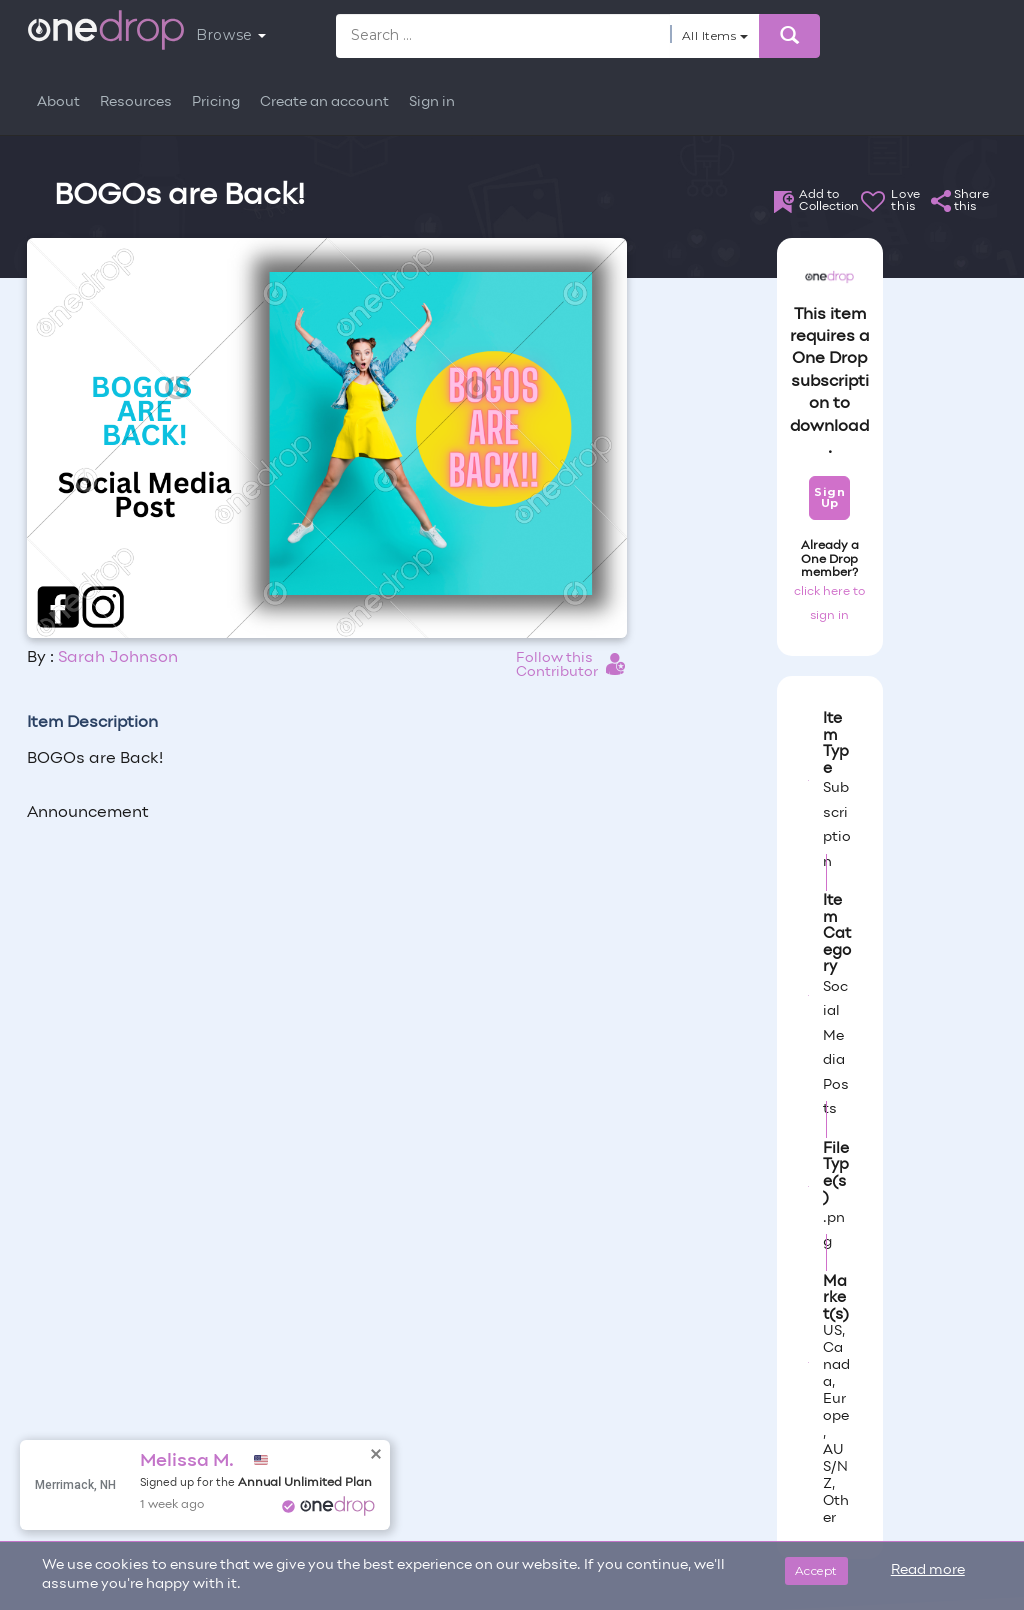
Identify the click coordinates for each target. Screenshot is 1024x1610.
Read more (928, 1570)
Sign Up (829, 497)
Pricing (216, 102)
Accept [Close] (816, 1570)
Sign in (432, 102)
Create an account (324, 102)
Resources (136, 102)
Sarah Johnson (118, 658)
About (58, 102)
